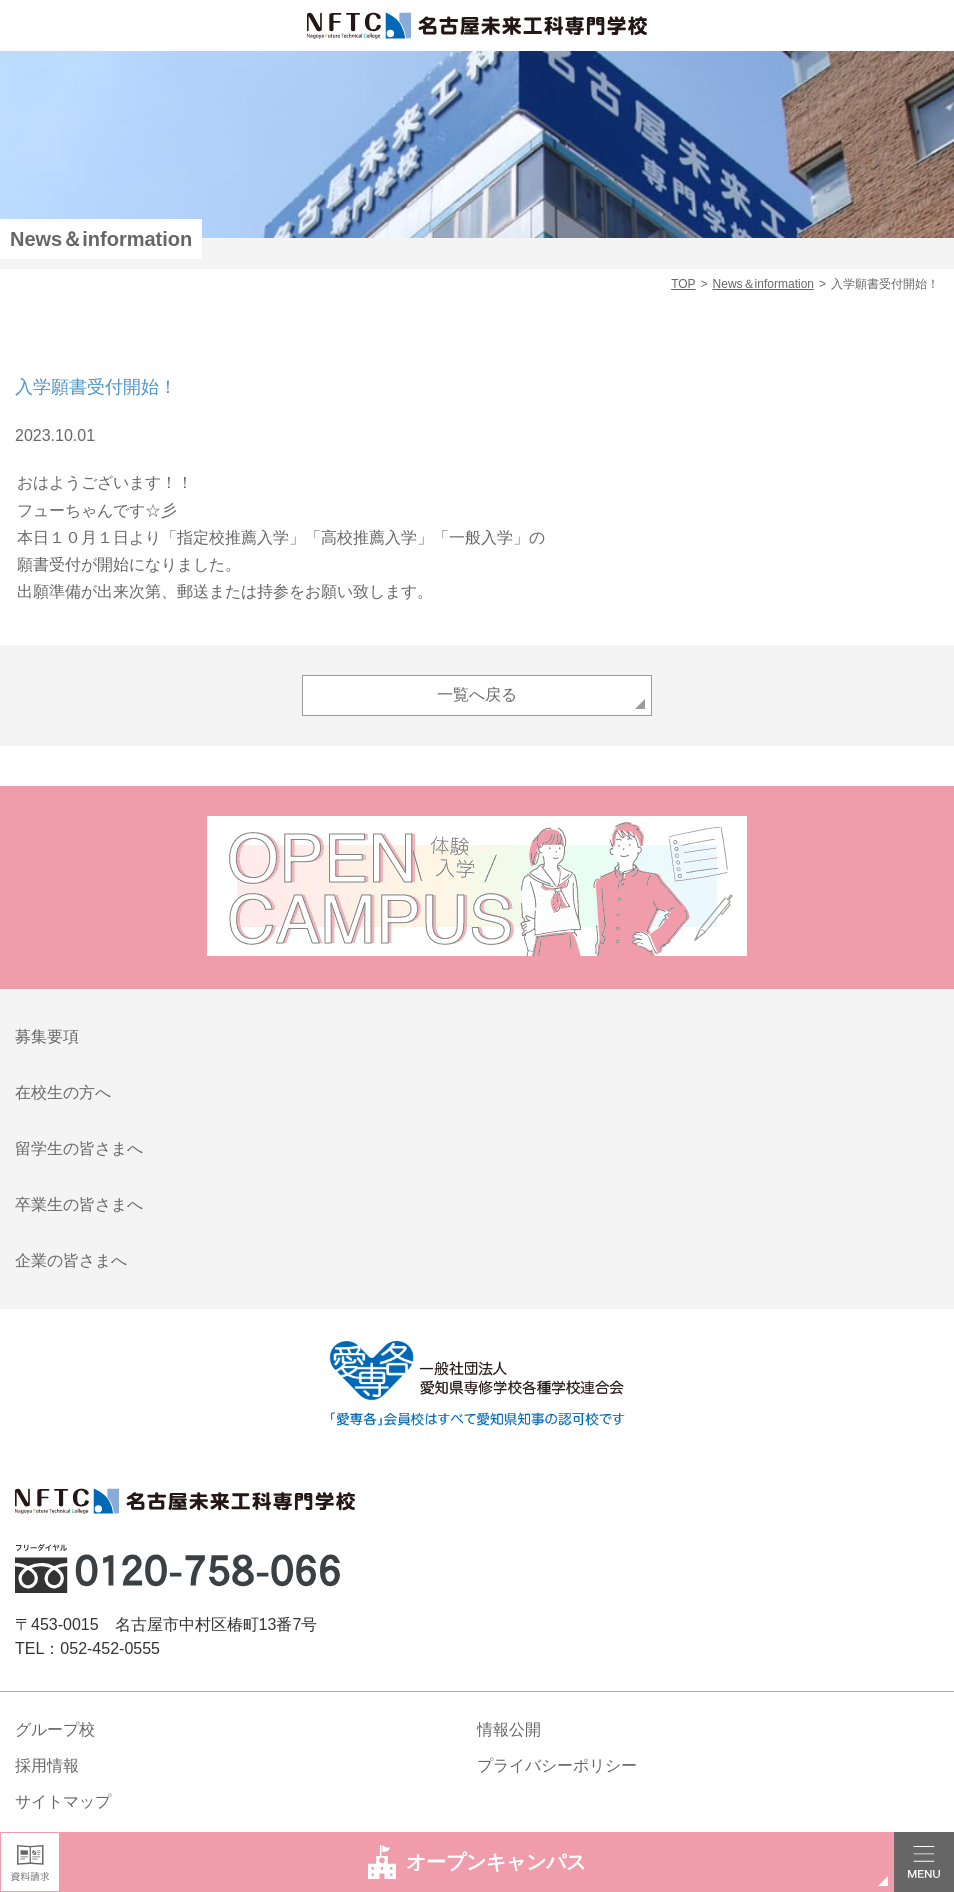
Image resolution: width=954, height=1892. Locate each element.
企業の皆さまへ (71, 1260)
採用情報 (47, 1765)
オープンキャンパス (477, 1861)
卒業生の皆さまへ (79, 1204)
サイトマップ (63, 1801)
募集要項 (47, 1036)
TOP (683, 284)
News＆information (763, 284)
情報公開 (509, 1729)
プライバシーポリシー (557, 1765)
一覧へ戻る (477, 694)
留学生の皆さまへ (79, 1148)
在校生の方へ (63, 1092)
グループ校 (55, 1729)
